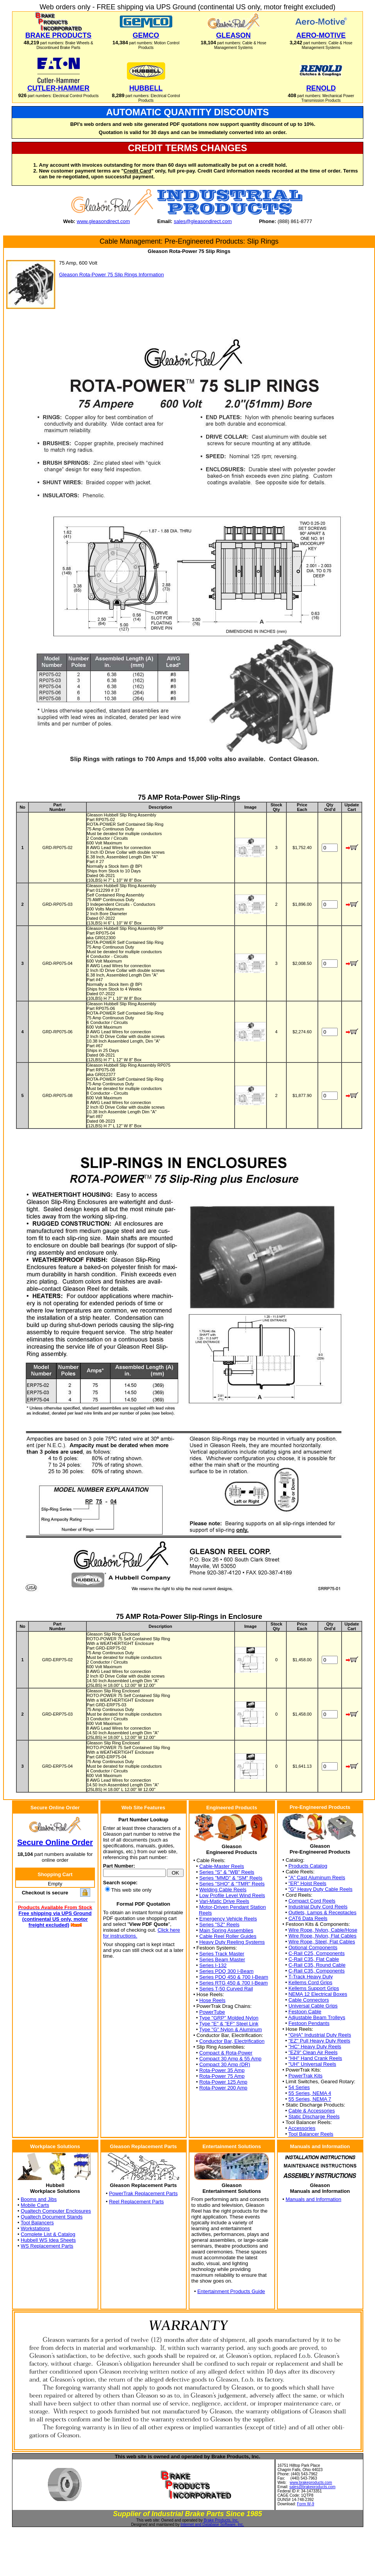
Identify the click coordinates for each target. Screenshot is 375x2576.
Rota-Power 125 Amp (223, 2082)
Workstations (35, 2228)
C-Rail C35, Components (316, 1971)
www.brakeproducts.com (311, 2482)
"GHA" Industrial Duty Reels (319, 2035)
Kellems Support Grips (313, 1988)
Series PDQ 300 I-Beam (226, 1971)
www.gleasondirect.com (103, 221)
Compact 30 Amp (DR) (224, 2064)
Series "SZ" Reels (219, 1924)
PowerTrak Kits (305, 2076)
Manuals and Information (313, 2199)
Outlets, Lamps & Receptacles (322, 1912)
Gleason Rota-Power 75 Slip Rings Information (111, 274)
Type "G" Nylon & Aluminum (230, 2029)
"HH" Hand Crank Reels (315, 2058)
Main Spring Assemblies (226, 1930)
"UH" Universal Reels (312, 2064)
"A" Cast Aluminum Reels (316, 1877)
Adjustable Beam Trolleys (316, 2017)
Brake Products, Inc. (221, 2520)
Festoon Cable (304, 2011)
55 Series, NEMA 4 (309, 2093)
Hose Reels (212, 2000)
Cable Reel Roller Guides (227, 1936)
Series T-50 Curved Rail (226, 1989)
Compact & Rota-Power (225, 2053)
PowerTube (212, 2012)
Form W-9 (305, 2504)
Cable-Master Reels (221, 1866)
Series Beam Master (222, 1959)
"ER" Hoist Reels (307, 1883)
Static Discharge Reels (314, 2116)
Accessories (301, 2128)
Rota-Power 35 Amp (221, 2070)
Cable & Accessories (311, 2111)
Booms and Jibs (39, 2199)
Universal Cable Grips (312, 2006)
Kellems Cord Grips (310, 1982)
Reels (205, 1913)
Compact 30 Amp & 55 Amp (230, 2058)
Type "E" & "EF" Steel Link (228, 2024)
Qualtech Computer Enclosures (56, 2211)
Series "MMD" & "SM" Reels (230, 1878)
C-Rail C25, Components (316, 1953)
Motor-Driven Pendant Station (232, 1907)
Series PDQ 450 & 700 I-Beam (233, 1977)
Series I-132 (212, 1965)
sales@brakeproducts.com (312, 2487)
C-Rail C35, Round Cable (316, 1965)
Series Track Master (221, 1954)
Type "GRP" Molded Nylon (228, 2018)
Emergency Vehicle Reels (228, 1919)
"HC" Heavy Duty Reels (314, 2046)
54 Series (299, 2087)
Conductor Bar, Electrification (232, 2041)
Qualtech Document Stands (51, 2217)
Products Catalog (307, 1866)
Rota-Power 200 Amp (223, 2088)
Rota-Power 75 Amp (221, 2076)
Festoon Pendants (308, 2023)
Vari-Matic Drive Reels (224, 1901)
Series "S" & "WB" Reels (226, 1872)
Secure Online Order (55, 1842)
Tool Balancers (37, 2222)
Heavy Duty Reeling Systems (232, 1942)
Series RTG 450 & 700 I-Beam (233, 1983)
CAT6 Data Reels (307, 1918)
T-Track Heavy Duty (310, 1977)
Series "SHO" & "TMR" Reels (232, 1884)
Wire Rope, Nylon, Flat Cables (322, 1936)
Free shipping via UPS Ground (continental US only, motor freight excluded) (55, 1919)
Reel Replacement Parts (136, 2202)
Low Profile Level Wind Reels (232, 1895)
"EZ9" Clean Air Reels (312, 2052)
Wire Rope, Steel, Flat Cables (321, 1942)
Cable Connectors (308, 2000)
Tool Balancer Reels (310, 2134)
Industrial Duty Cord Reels (317, 1907)
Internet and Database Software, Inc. (212, 2524)
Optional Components (312, 1947)
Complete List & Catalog (48, 2234)
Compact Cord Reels (311, 1901)
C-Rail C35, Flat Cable (313, 1959)
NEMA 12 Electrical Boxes (317, 1994)
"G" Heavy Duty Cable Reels (320, 1889)
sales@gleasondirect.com (203, 221)
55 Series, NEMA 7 (309, 2099)
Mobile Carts (35, 2205)
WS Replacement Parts (47, 2246)
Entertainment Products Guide (231, 2291)
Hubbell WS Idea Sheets (48, 2240)
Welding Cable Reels (222, 1889)
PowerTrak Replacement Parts (143, 2193)
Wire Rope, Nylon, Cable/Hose (322, 1930)
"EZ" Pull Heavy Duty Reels (319, 2041)
